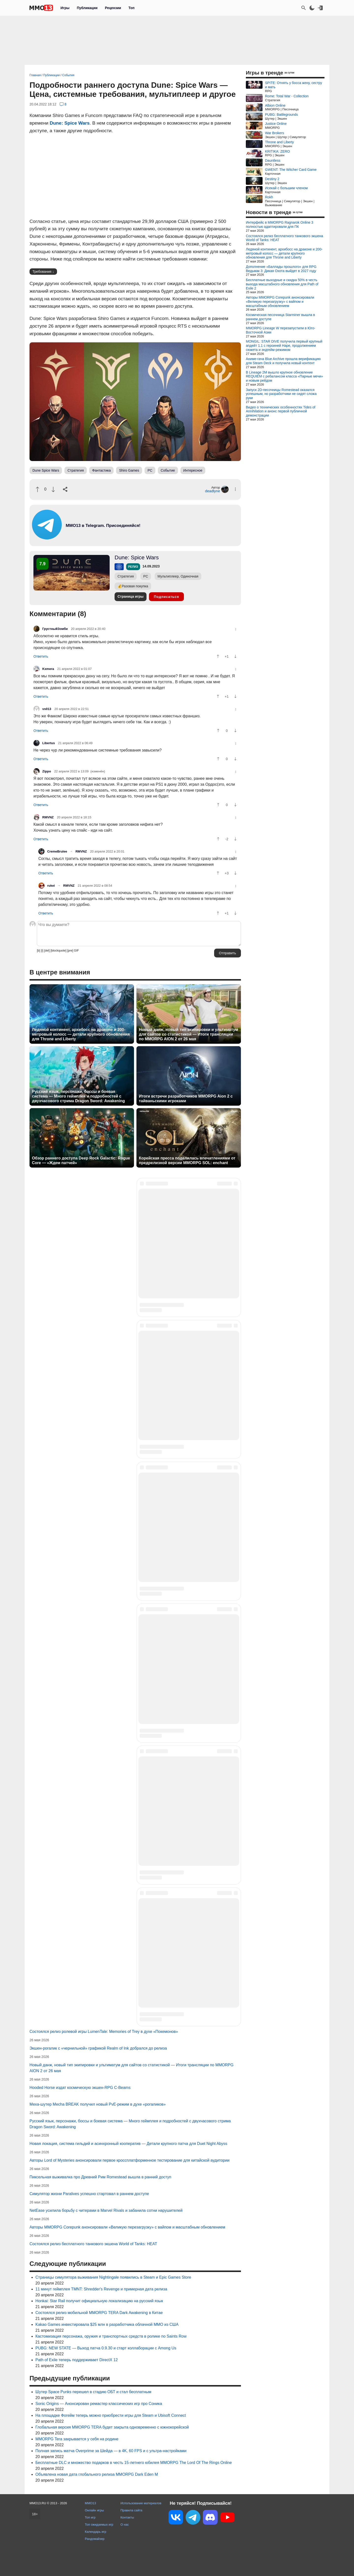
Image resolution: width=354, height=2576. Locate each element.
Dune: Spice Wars (69, 123)
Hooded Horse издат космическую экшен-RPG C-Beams (80, 2086)
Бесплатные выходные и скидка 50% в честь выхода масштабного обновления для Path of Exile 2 (282, 284)
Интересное (193, 470)
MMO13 (90, 2501)
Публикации (87, 8)
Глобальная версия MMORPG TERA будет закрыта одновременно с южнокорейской (112, 2425)
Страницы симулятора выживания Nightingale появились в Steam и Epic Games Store (113, 2275)
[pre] (70, 950)
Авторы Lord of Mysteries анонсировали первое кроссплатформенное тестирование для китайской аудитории (129, 2158)
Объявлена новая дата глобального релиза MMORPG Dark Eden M (96, 2473)
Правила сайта (131, 2508)
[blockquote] (58, 950)
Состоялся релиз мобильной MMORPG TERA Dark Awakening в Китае (99, 2311)
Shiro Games (129, 470)
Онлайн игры (94, 2508)
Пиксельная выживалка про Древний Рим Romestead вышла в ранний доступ (100, 2175)
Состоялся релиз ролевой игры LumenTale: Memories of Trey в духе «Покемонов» (104, 2030)
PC (150, 470)
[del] (47, 950)
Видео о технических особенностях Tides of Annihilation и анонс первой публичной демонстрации (280, 411)
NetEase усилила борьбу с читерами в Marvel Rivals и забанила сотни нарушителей (106, 2209)
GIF (76, 950)
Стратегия (75, 470)
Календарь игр (95, 2530)
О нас (124, 2523)
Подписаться (166, 597)
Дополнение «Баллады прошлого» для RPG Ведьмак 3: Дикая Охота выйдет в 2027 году (281, 269)
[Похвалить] (37, 489)
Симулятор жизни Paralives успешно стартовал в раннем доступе (89, 2192)
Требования (41, 272)
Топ (131, 8)
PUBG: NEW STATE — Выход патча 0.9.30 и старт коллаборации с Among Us (105, 2346)
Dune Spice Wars (45, 470)
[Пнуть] (53, 489)
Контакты (127, 2516)
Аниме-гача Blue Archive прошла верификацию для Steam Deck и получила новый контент (283, 361)
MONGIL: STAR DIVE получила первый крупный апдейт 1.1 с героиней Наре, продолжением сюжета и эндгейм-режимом (284, 345)
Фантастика (101, 470)
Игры (64, 8)
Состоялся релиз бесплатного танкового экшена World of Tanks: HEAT (93, 2242)
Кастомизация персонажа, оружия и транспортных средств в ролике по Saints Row (111, 2334)
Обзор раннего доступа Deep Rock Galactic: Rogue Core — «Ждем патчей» (81, 1160)
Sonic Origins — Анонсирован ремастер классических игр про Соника (98, 2402)
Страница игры (131, 596)
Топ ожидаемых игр (99, 2523)
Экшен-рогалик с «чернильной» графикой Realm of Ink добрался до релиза (98, 2046)
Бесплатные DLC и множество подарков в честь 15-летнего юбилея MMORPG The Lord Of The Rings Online (133, 2461)
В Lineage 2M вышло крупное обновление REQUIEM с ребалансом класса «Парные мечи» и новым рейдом (284, 376)
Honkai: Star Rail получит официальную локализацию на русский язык (99, 2299)
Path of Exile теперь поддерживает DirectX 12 (76, 2358)
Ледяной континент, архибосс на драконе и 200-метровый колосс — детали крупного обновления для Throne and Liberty (81, 1034)
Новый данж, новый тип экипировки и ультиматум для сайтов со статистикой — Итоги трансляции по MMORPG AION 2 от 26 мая (188, 1034)
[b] (38, 950)
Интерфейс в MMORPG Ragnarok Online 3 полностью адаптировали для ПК (279, 224)
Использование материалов (140, 2501)
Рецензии (113, 8)
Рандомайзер (94, 2537)
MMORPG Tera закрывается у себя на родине (76, 2437)
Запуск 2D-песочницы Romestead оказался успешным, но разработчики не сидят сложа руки (281, 394)
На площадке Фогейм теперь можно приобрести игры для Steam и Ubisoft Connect (110, 2414)
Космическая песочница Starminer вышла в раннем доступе (280, 317)
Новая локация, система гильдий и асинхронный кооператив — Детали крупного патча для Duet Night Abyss (128, 2142)
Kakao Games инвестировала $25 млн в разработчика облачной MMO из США (106, 2323)
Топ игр (90, 2516)
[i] (42, 950)
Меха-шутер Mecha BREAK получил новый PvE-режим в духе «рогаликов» (98, 2102)
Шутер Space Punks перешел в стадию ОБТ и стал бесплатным (93, 2390)
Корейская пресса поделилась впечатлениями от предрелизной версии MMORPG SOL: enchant (187, 1160)
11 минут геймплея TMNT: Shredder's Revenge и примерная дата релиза (101, 2287)
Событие (168, 470)
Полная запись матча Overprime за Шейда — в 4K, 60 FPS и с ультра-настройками (110, 2449)
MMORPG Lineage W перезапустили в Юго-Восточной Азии (280, 330)
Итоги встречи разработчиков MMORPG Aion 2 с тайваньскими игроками (186, 1098)
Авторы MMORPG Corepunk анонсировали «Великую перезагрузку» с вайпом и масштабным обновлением (127, 2225)
